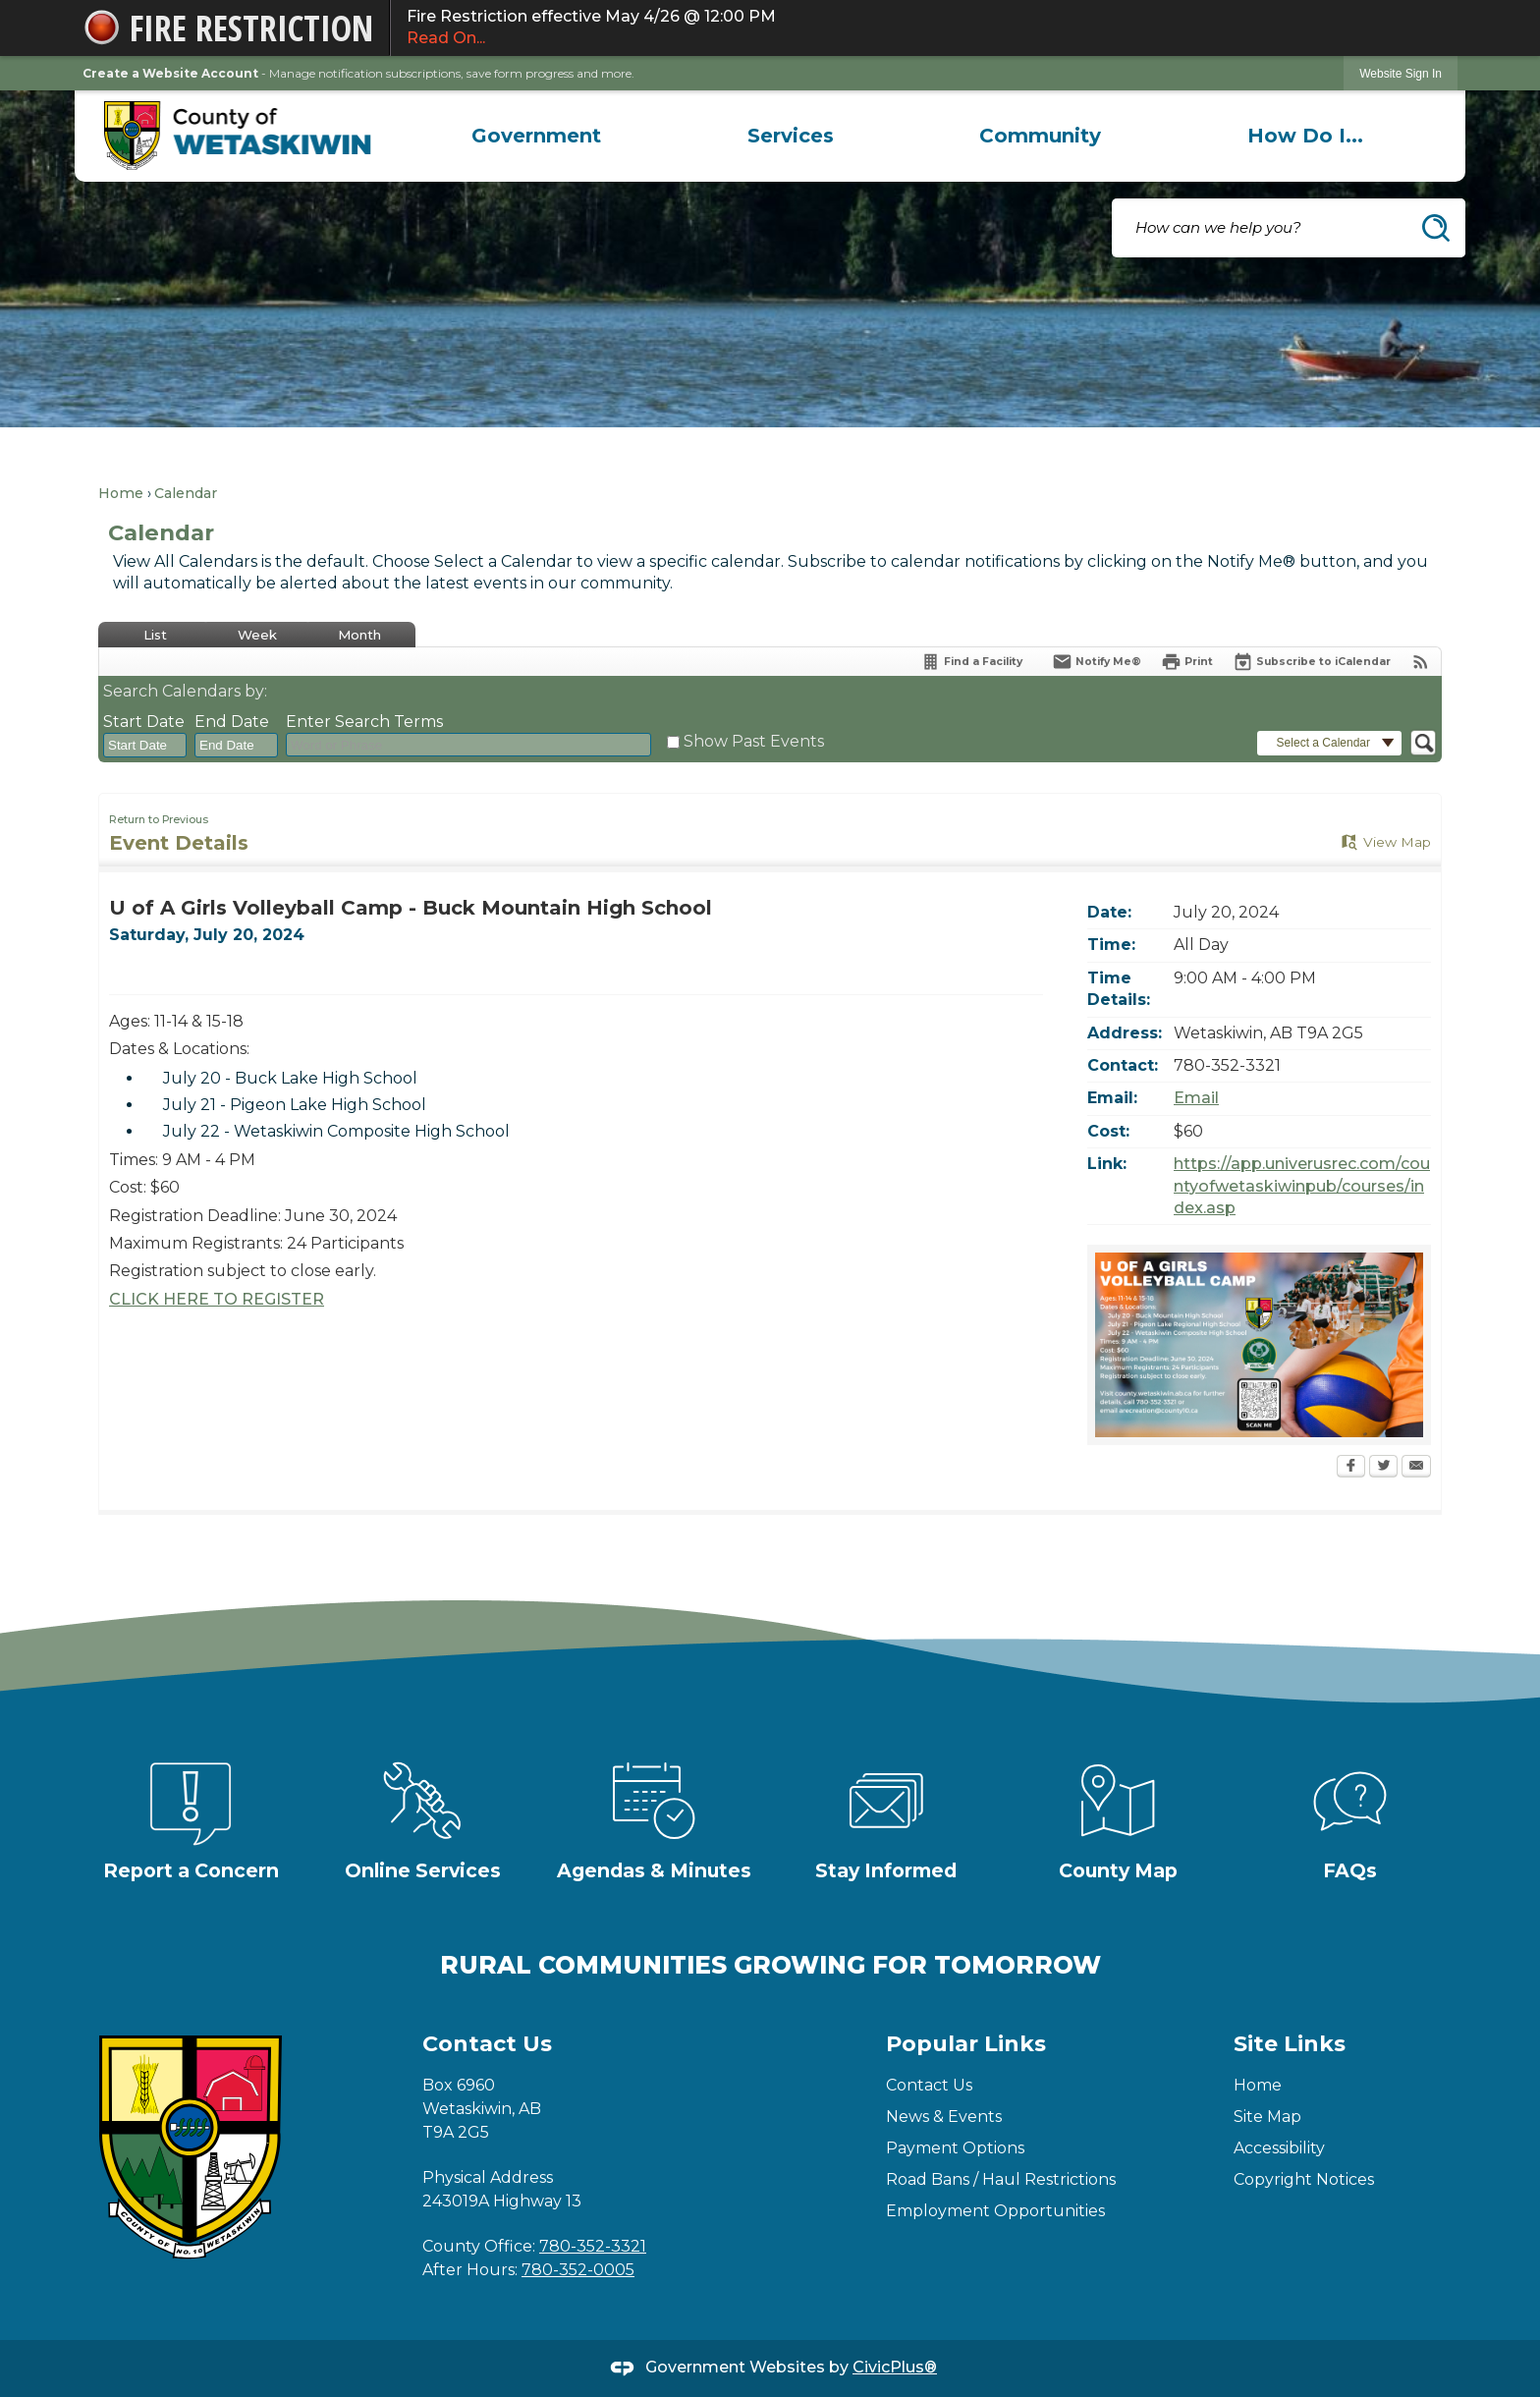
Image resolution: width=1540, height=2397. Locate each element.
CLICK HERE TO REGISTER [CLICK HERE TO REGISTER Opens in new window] (216, 1299)
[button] (1435, 227)
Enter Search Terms (364, 721)
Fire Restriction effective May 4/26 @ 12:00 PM (924, 28)
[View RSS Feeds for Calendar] (1420, 661)
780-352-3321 (592, 2246)
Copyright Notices (1304, 2179)
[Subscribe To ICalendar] (1312, 661)
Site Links (1290, 2044)
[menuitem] (536, 135)
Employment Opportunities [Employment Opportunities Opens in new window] (995, 2211)
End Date (231, 721)
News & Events (944, 2116)
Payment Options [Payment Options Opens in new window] (955, 2148)
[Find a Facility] (971, 661)
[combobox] (145, 745)
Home (120, 493)
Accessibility (1279, 2148)
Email (1196, 1097)
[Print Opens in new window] (1187, 661)
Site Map (1267, 2116)
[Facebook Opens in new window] (1351, 1467)
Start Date (144, 721)
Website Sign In (1400, 74)
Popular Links (966, 2044)
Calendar (185, 493)
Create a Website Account (170, 73)
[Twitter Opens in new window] (1383, 1467)
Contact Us (929, 2085)
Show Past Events (754, 741)
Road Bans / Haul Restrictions (1001, 2179)
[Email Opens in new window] (1416, 1467)
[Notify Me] (1096, 661)
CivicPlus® (894, 2367)
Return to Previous (158, 819)
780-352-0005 (578, 2269)
